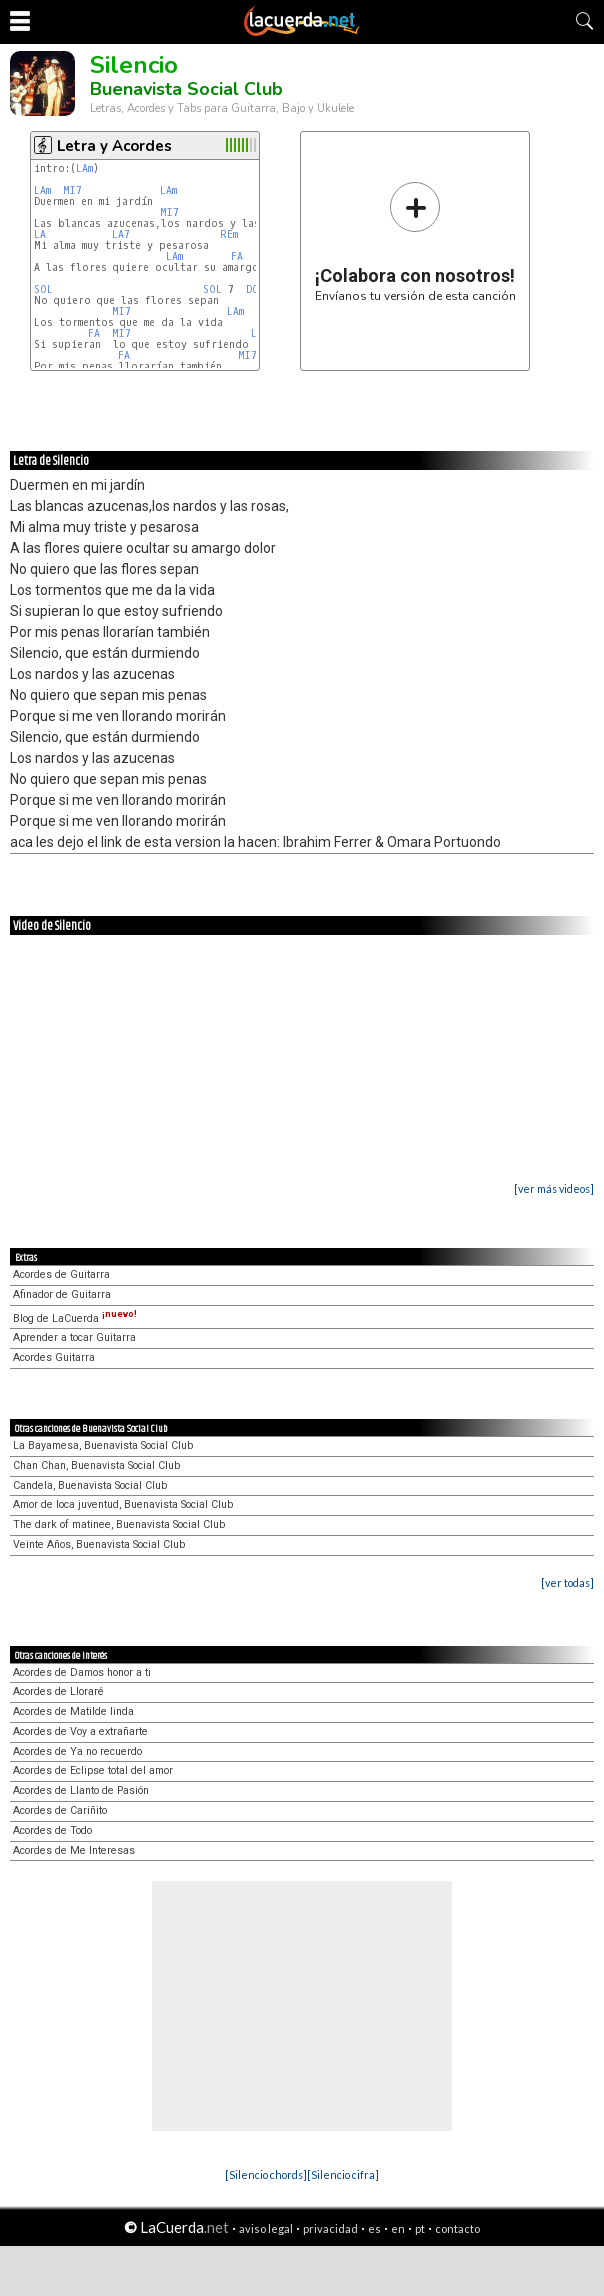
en (398, 2228)
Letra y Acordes (114, 146)
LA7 (121, 234)
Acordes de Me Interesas (74, 1850)
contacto (457, 2228)
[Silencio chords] (266, 2174)
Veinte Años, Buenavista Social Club (99, 1544)
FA (237, 256)
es (374, 2228)
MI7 (72, 190)
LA (40, 234)
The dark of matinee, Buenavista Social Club (119, 1524)
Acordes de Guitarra (61, 1274)
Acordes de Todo (52, 1830)
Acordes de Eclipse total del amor (93, 1770)
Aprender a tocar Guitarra (74, 1337)
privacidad (330, 2228)
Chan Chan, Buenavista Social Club (96, 1465)
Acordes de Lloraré (58, 1691)
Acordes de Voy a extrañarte (80, 1731)
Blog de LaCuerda (75, 1318)
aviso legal (266, 2228)
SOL (43, 289)
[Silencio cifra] (343, 2174)
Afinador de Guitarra (62, 1294)
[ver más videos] (554, 1188)
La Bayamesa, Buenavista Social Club (103, 1445)
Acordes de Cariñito (60, 1810)
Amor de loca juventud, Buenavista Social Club (123, 1504)
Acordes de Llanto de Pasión (81, 1790)
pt (420, 2228)
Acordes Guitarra (54, 1357)
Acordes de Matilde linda (73, 1711)
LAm (84, 168)
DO (252, 289)
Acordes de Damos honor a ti (82, 1672)
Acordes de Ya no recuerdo (77, 1751)
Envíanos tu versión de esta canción (415, 241)
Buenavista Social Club (186, 89)
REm (229, 234)
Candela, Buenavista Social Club (90, 1485)
